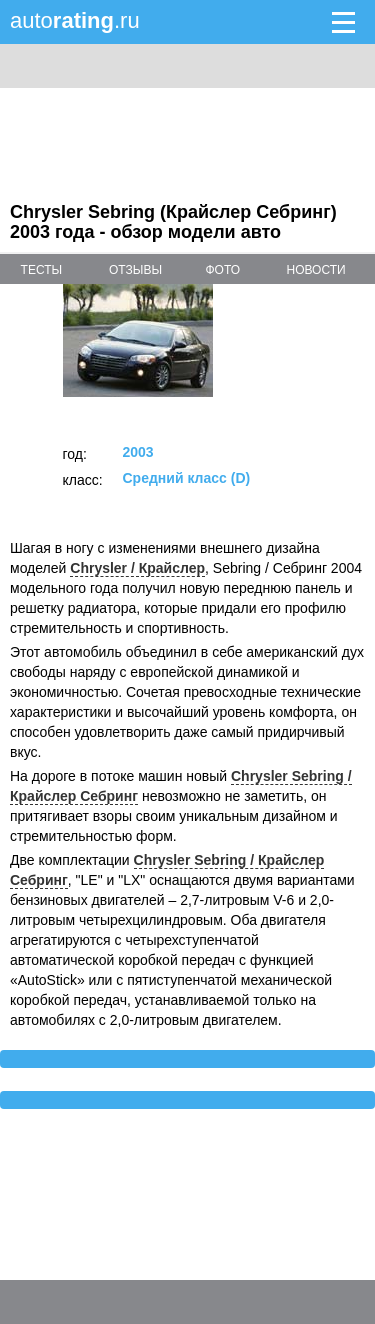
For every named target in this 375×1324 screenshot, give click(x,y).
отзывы (135, 270)
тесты (42, 270)
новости (316, 270)
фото (222, 270)
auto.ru (75, 20)
